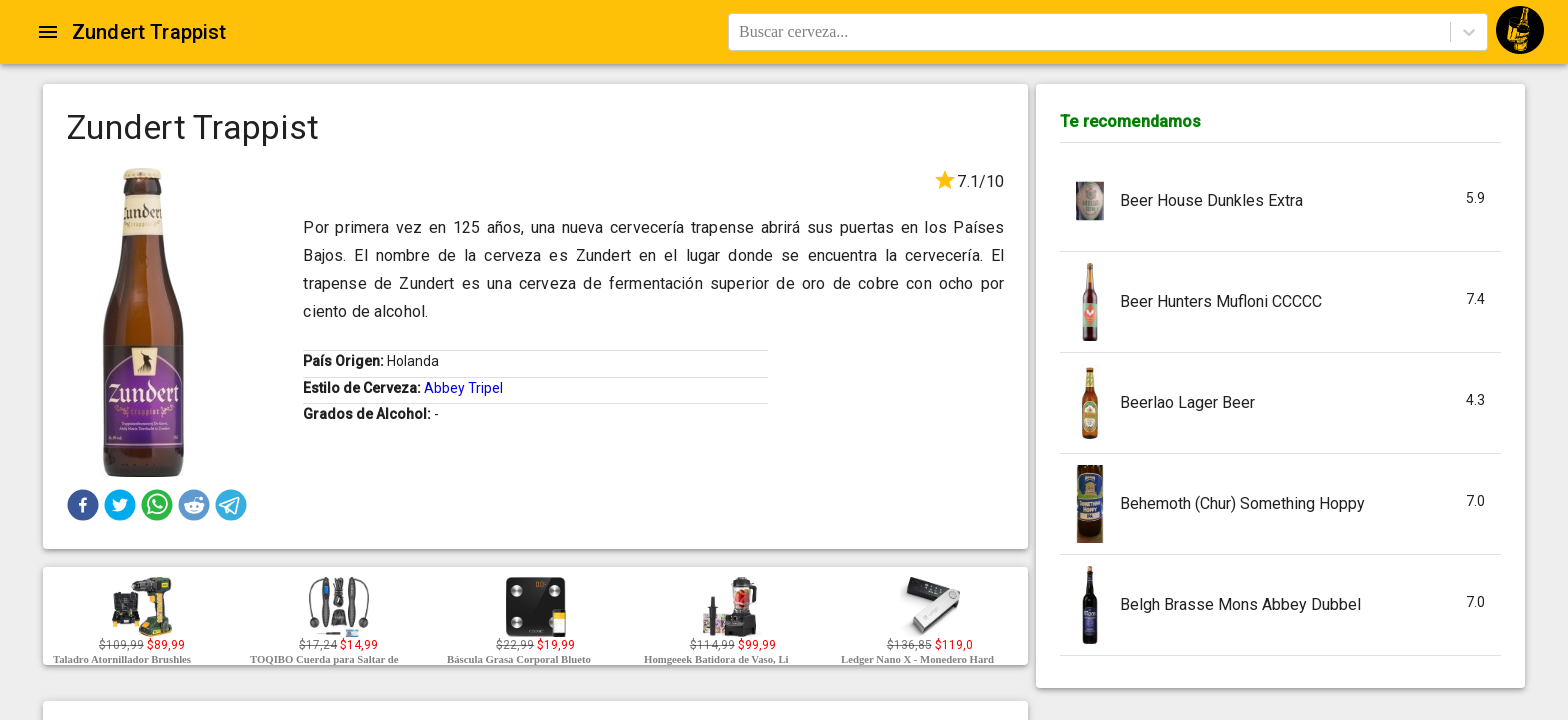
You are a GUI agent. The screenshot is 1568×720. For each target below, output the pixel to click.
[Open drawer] (48, 32)
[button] (83, 505)
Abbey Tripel (463, 388)
